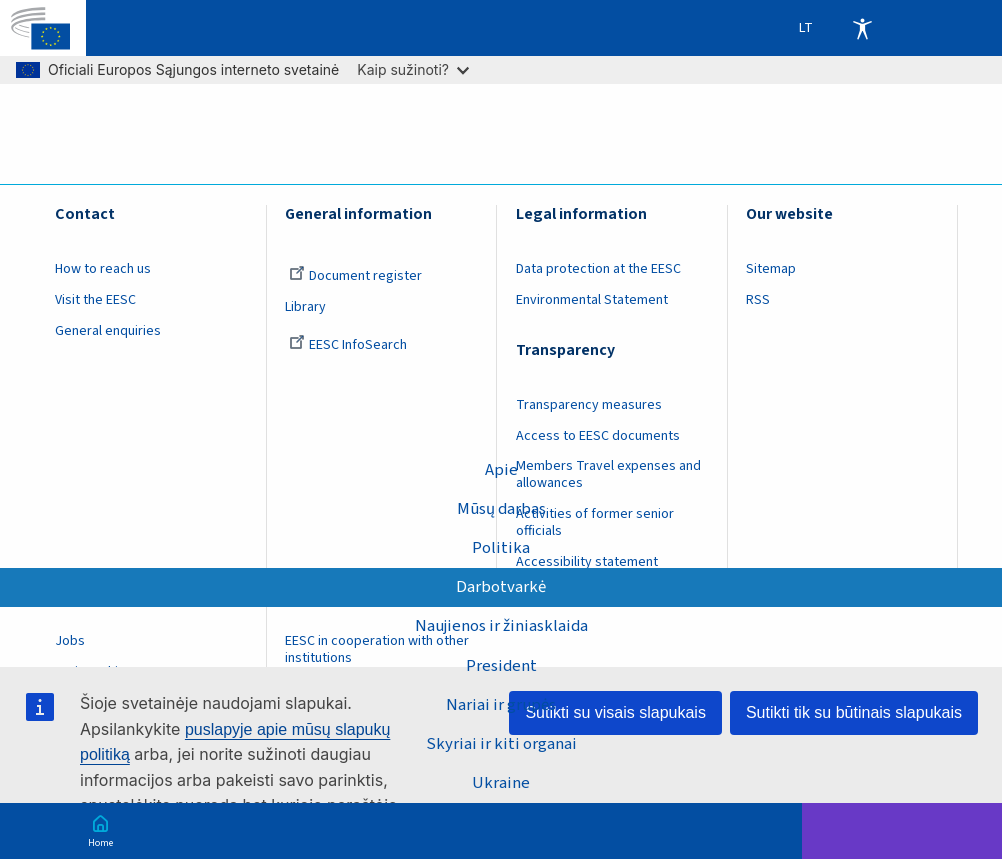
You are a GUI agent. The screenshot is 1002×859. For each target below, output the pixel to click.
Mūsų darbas (501, 509)
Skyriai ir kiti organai (501, 744)
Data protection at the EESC (598, 269)
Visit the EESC (95, 300)
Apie (501, 470)
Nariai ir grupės (501, 705)
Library (305, 307)
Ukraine (501, 783)
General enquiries (108, 331)
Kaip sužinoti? (413, 69)
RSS (758, 300)
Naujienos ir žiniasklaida (501, 626)
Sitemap (771, 269)
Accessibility (862, 28)
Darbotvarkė (501, 587)
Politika (501, 548)
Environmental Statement (592, 300)
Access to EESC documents (598, 436)
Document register (355, 276)
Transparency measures (589, 405)
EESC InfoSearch (348, 345)
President (501, 666)
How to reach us (103, 269)
